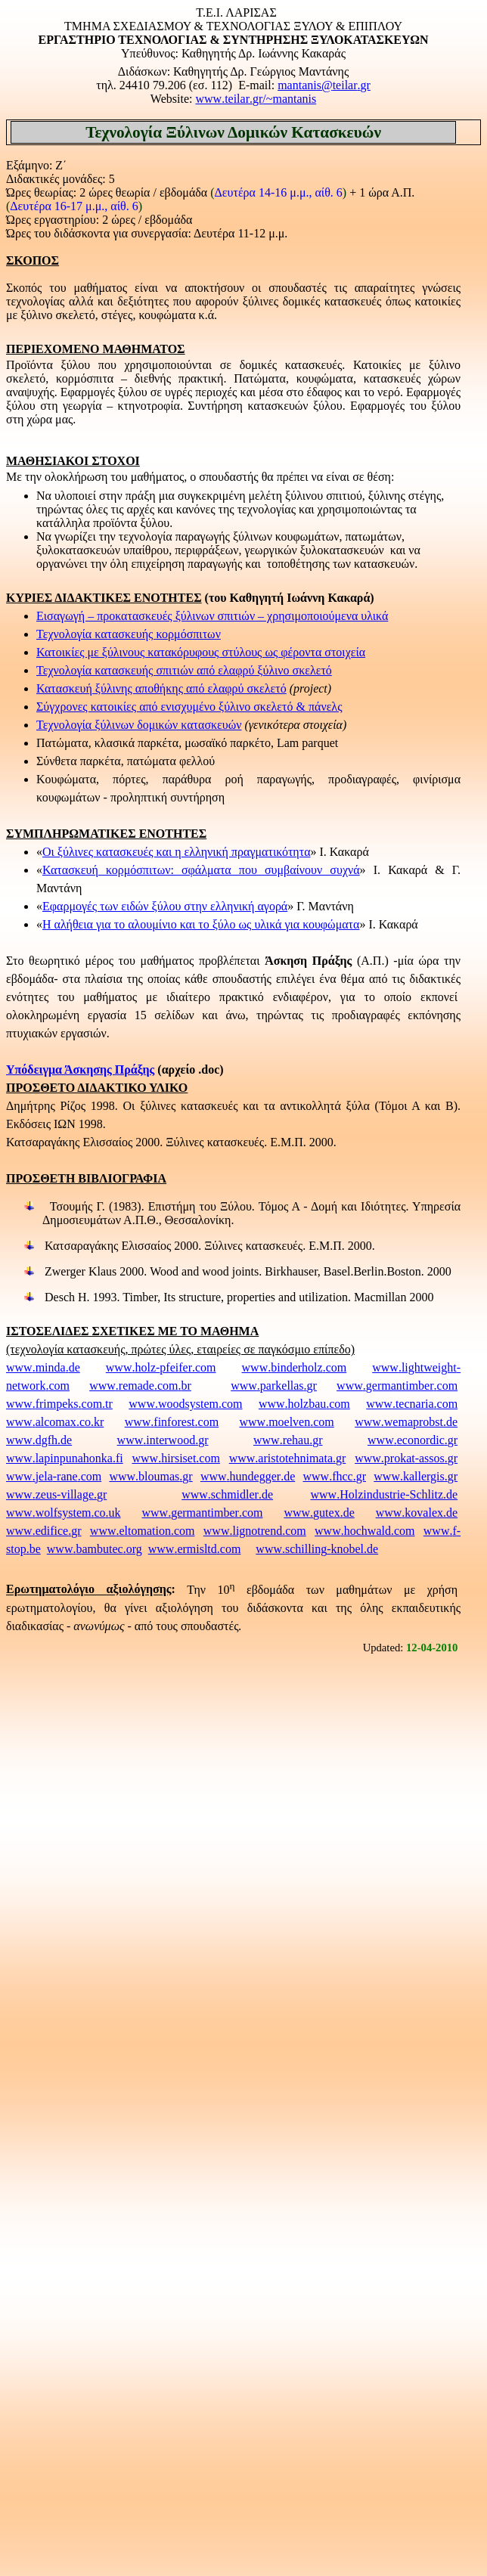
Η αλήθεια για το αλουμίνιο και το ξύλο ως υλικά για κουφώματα (200, 924)
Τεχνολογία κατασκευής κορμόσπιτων (128, 634)
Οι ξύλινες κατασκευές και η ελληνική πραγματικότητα (176, 851)
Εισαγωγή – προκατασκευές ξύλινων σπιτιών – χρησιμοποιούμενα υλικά (212, 615)
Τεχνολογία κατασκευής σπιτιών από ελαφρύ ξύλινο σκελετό (184, 670)
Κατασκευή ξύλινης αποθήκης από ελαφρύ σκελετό (161, 688)
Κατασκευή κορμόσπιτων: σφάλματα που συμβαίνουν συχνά (201, 869)
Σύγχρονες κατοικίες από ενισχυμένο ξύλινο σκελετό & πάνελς (189, 706)
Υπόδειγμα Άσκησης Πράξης (80, 1069)
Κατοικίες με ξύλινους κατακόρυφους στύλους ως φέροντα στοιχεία (200, 652)
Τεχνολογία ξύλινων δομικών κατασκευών (138, 724)
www (255, 98)
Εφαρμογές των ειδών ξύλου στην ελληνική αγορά (164, 906)
